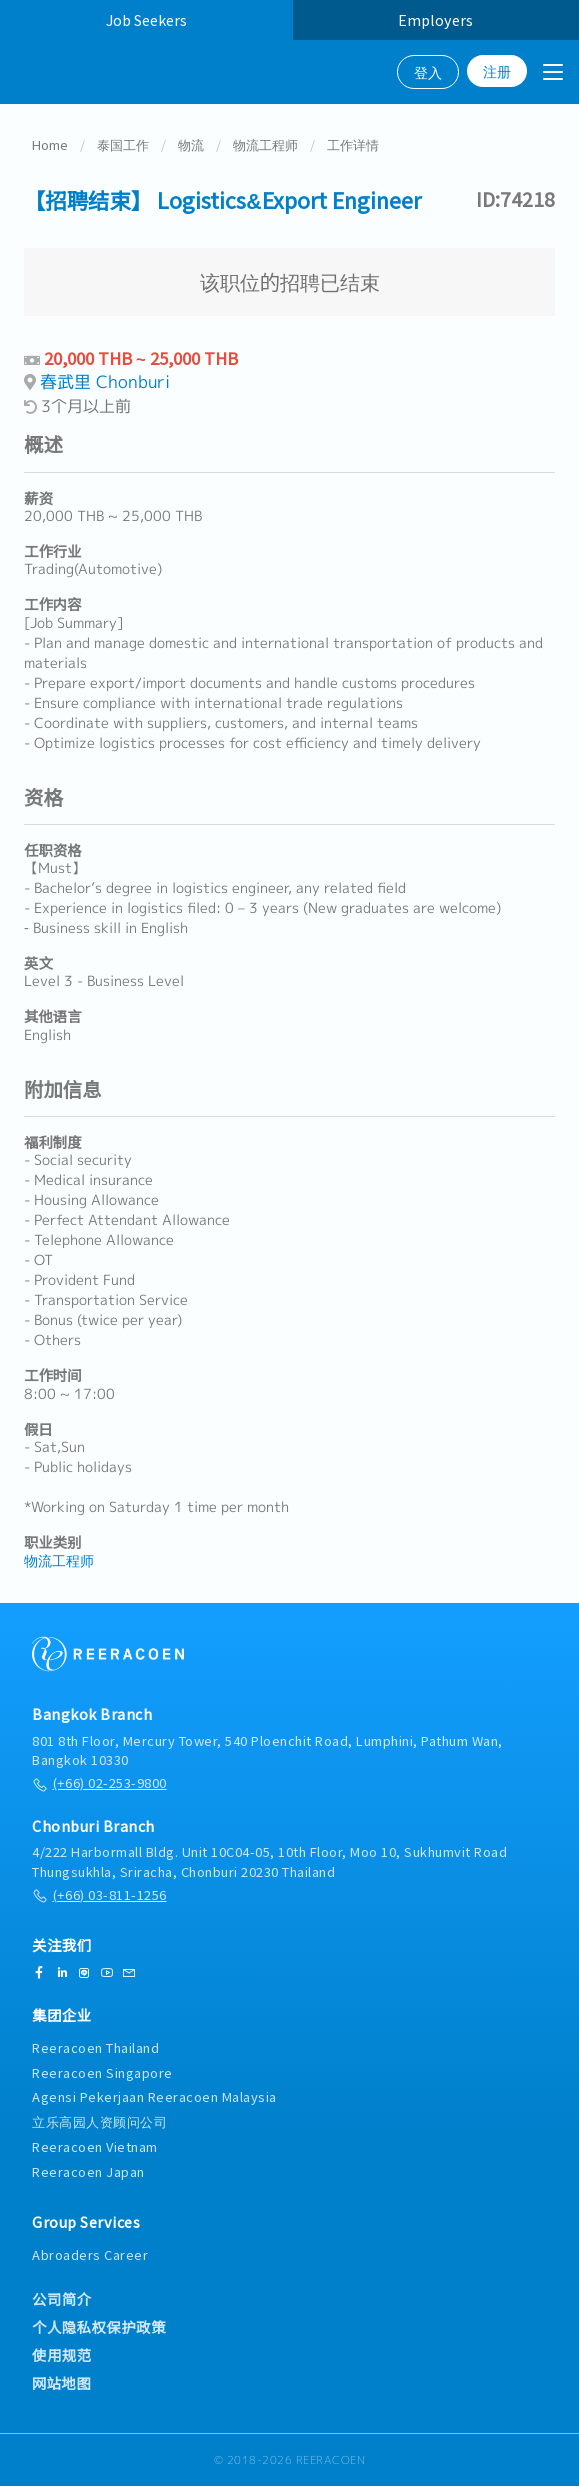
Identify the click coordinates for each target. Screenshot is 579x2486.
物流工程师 (265, 145)
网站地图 (61, 2383)
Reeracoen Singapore (102, 2072)
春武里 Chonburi (105, 383)
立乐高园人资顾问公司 (99, 2121)
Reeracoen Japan (88, 2171)
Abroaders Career (90, 2255)
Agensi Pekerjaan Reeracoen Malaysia (154, 2096)
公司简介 (62, 2299)
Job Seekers (146, 19)
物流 (191, 145)
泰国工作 (123, 145)
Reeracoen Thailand (95, 2047)
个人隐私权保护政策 (99, 2327)
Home (50, 145)
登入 (428, 72)
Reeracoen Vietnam (95, 2146)
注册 (497, 71)
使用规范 (62, 2355)
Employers (435, 19)
